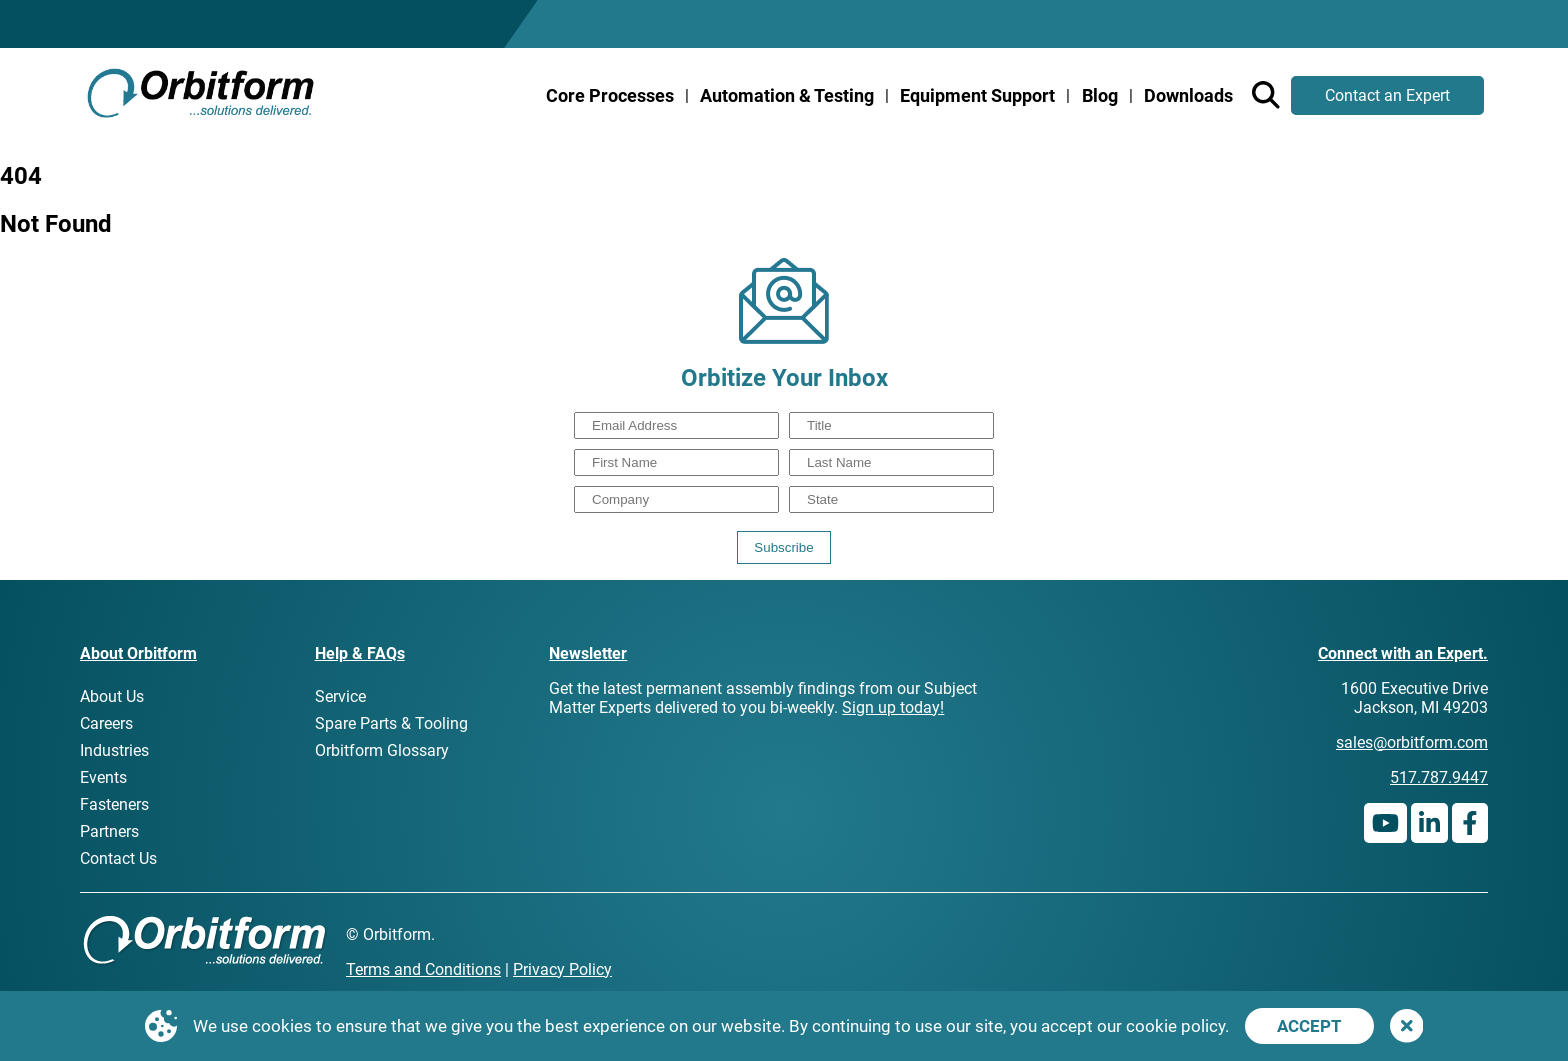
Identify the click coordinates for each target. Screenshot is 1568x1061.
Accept (1309, 1026)
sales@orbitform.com (1412, 742)
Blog (1100, 95)
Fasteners (114, 804)
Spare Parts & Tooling (391, 723)
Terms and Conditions (423, 969)
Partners (109, 831)
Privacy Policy (562, 969)
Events (103, 777)
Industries (114, 750)
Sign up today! (893, 707)
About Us (112, 696)
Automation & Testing (787, 95)
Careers (106, 723)
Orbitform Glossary (382, 750)
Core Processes (610, 95)
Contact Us (118, 858)
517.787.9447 (1439, 777)
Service (340, 696)
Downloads (1188, 95)
